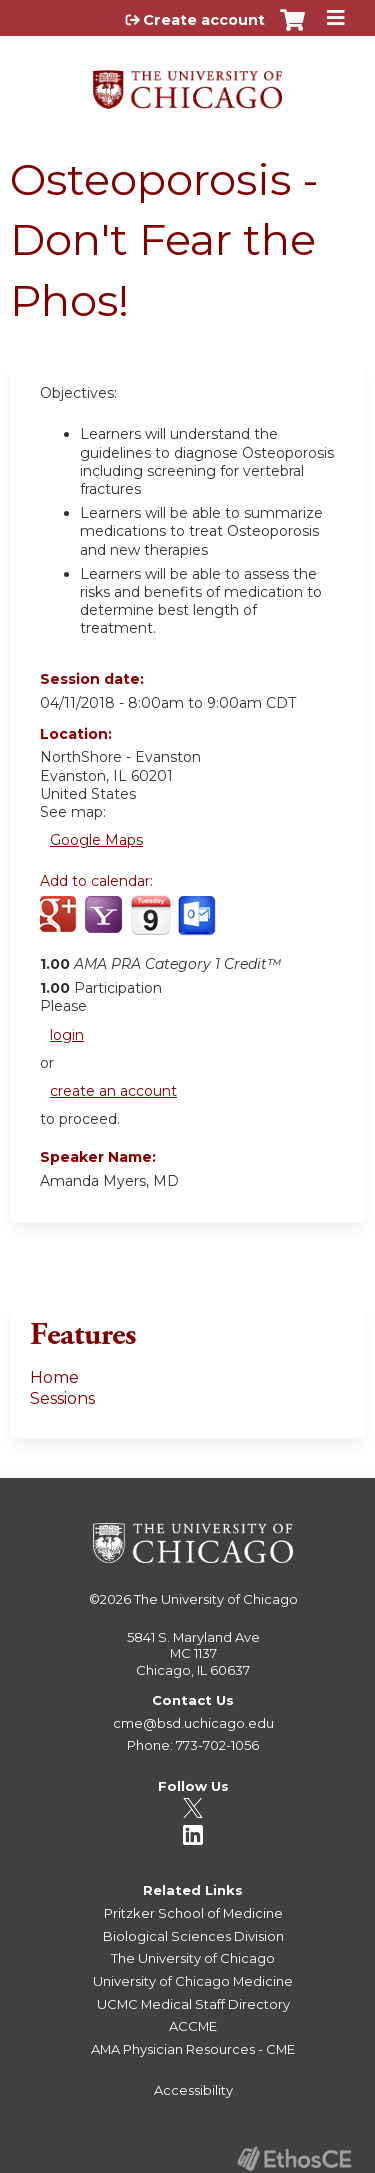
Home (54, 1377)
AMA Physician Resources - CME (193, 2049)
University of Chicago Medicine (193, 1981)
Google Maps (96, 840)
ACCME (193, 2026)
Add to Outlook (198, 926)
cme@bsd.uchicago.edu (193, 1723)
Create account (204, 20)
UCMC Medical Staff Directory (193, 2004)
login (67, 1035)
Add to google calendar (60, 926)
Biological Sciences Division (193, 1936)
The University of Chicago (216, 1599)
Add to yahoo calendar (105, 926)
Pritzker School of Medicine (193, 1913)
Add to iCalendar (150, 925)
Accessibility (193, 2090)
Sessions (62, 1398)
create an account (113, 1091)
